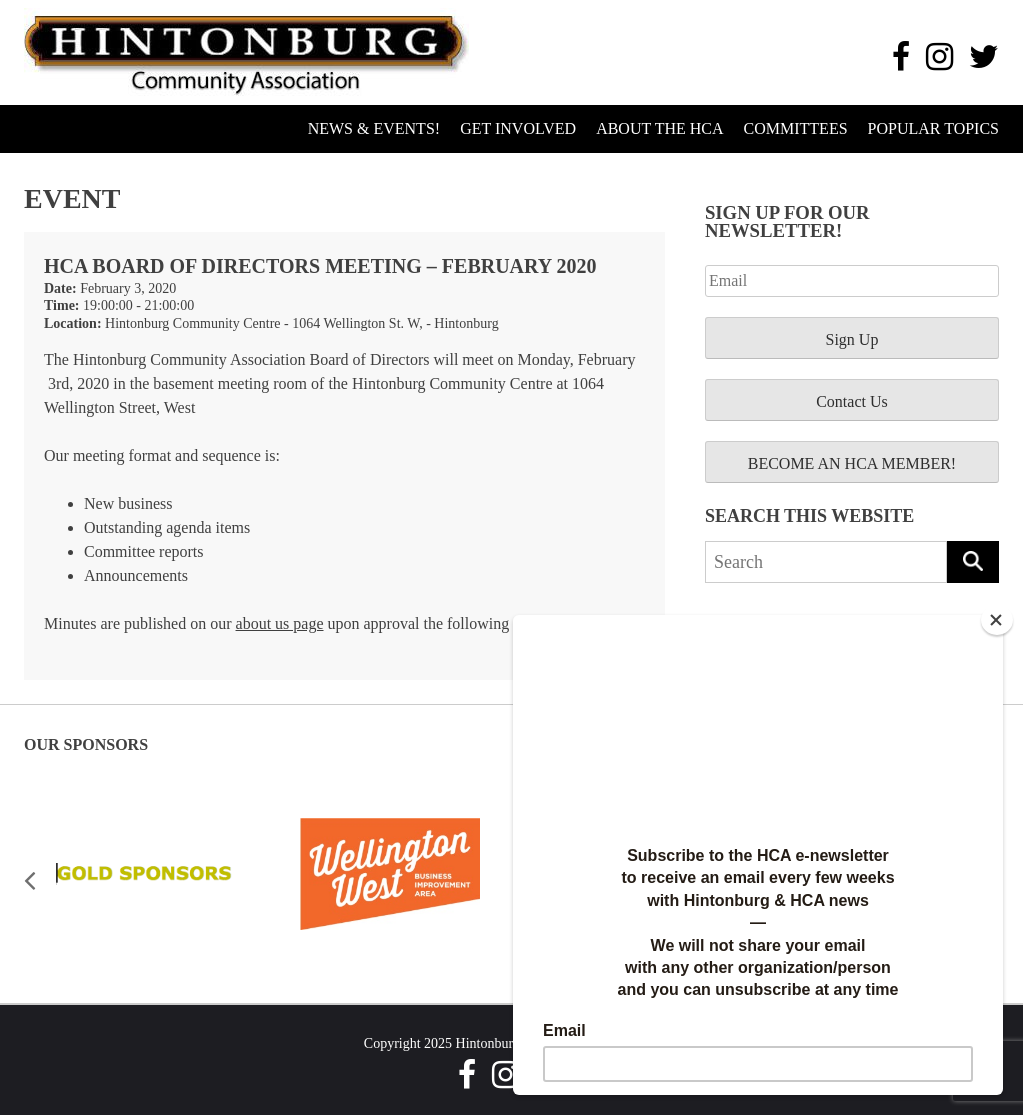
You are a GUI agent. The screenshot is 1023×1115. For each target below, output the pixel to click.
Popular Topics (933, 128)
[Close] (997, 620)
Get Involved (518, 128)
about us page (280, 623)
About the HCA (659, 128)
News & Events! (374, 128)
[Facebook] (901, 57)
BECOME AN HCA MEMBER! (852, 463)
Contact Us (852, 401)
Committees (796, 128)
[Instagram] (939, 57)
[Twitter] (984, 57)
